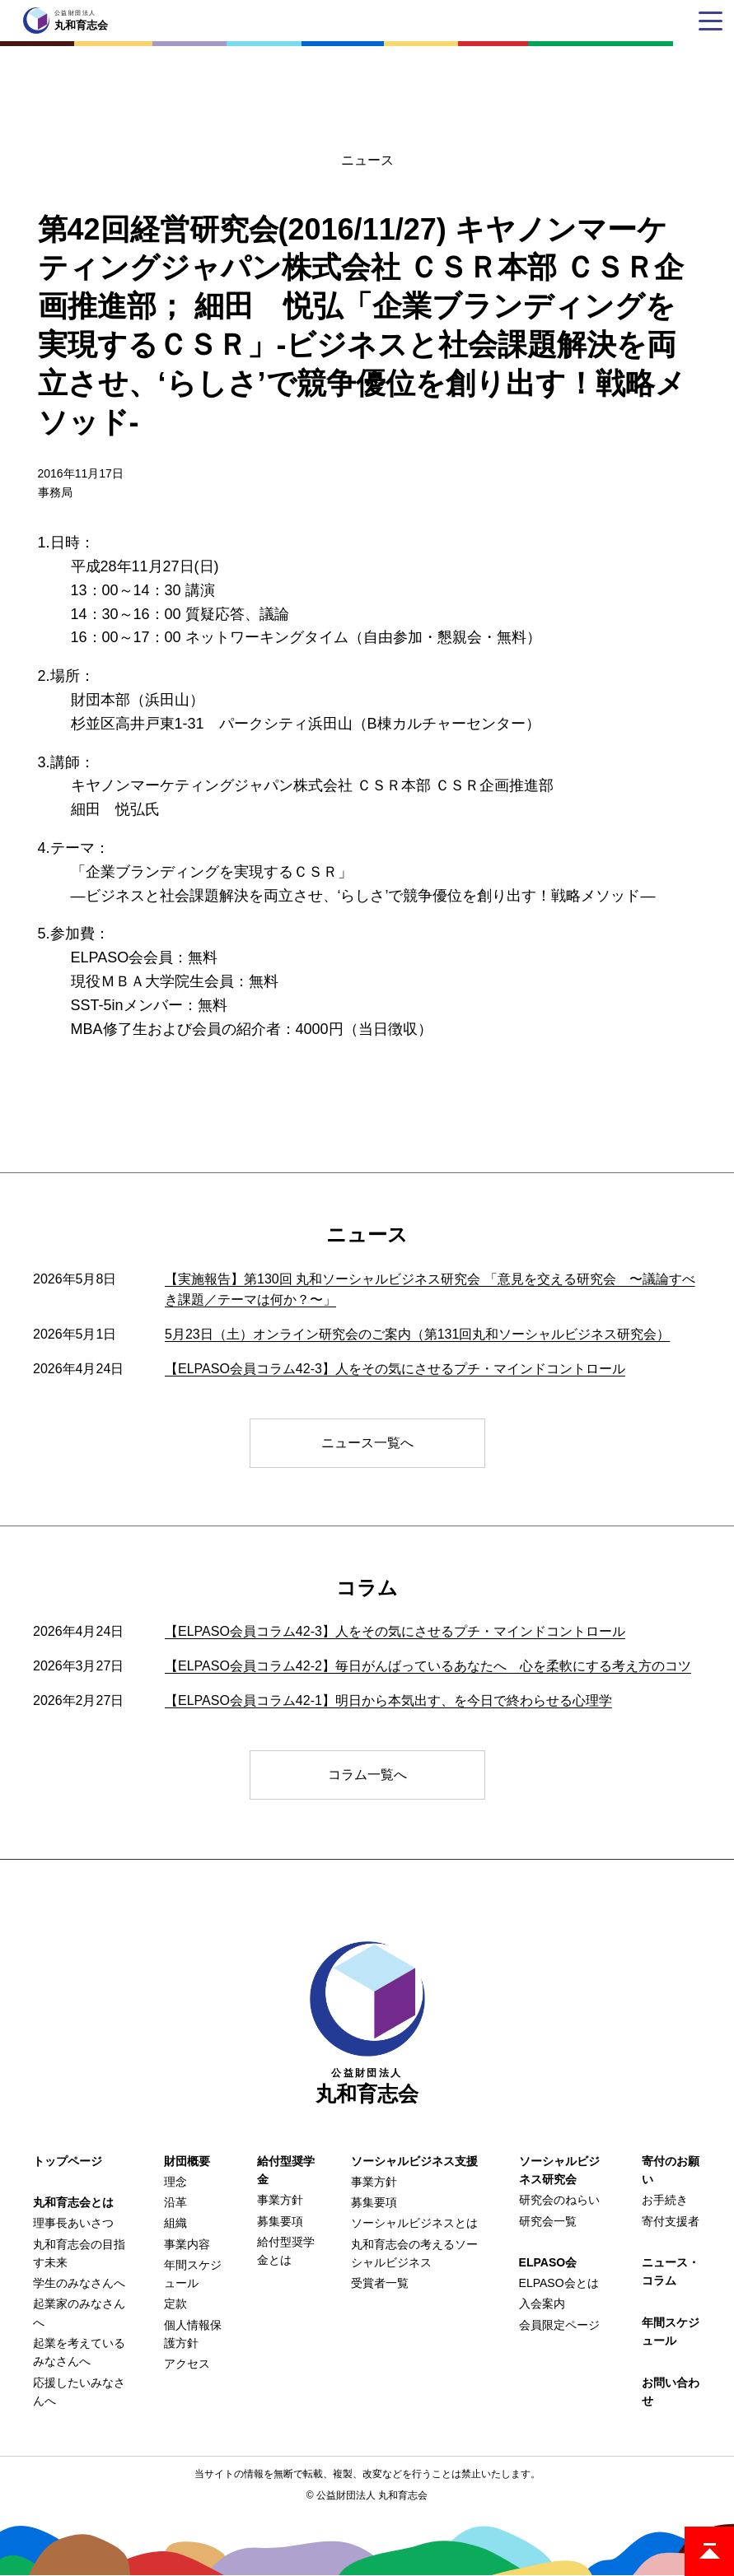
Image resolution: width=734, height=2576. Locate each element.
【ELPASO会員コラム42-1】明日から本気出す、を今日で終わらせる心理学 (388, 1700)
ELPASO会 (548, 2262)
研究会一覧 (548, 2221)
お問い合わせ (670, 2391)
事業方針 (280, 2199)
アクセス (187, 2363)
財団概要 (187, 2161)
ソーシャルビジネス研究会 (559, 2170)
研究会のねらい (559, 2199)
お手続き (665, 2199)
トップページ (67, 2161)
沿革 (175, 2202)
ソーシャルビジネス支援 (414, 2161)
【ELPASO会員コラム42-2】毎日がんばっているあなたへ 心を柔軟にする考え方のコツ (428, 1666)
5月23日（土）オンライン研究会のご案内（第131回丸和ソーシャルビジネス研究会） (417, 1334)
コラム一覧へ (367, 1775)
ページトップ (709, 2551)
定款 (175, 2303)
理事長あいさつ (73, 2222)
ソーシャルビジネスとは (414, 2222)
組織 (175, 2222)
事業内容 (187, 2244)
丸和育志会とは (73, 2202)
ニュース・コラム (670, 2271)
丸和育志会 (367, 2023)
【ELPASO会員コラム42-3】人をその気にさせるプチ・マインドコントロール (395, 1369)
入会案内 (542, 2303)
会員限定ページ (559, 2324)
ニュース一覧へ (367, 1443)
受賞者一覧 (380, 2283)
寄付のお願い (670, 2170)
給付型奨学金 (286, 2170)
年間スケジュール (670, 2331)
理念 (175, 2181)
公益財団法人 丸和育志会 (372, 2495)
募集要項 (280, 2221)
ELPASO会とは (559, 2283)
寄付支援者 (670, 2221)
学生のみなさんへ (79, 2283)
